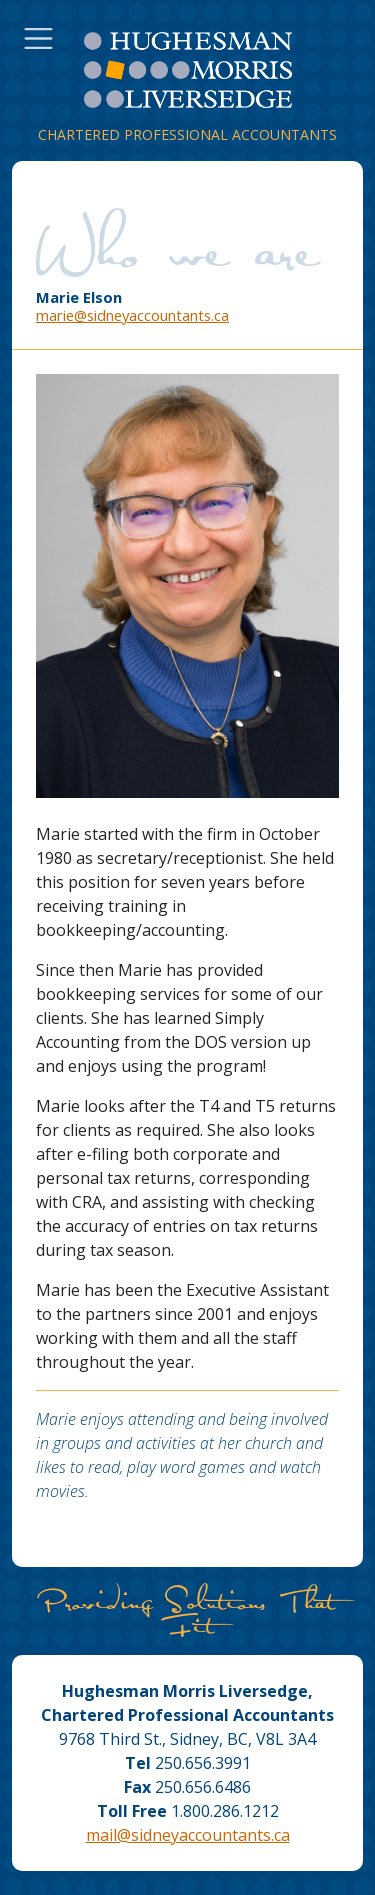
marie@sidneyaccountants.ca (132, 315)
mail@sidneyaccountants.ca (188, 1835)
